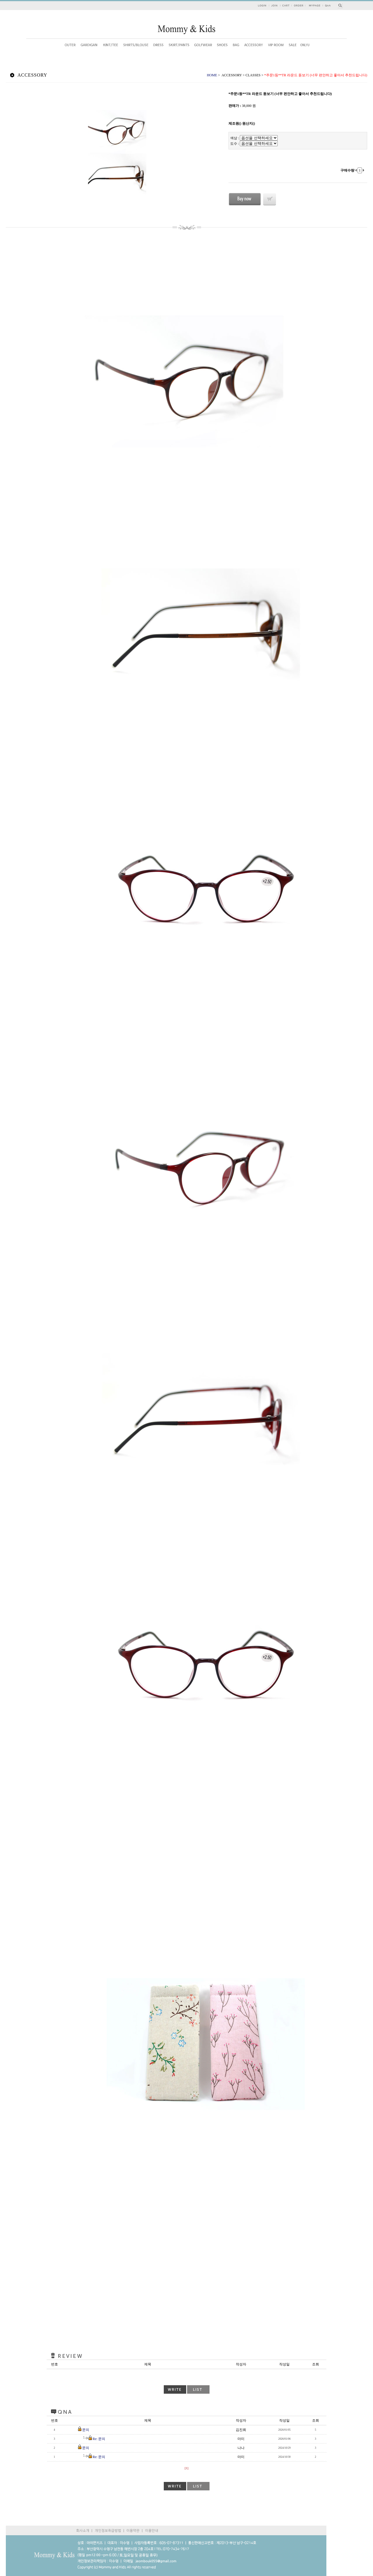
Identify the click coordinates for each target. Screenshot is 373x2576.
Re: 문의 (99, 2439)
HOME (212, 75)
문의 (85, 2430)
